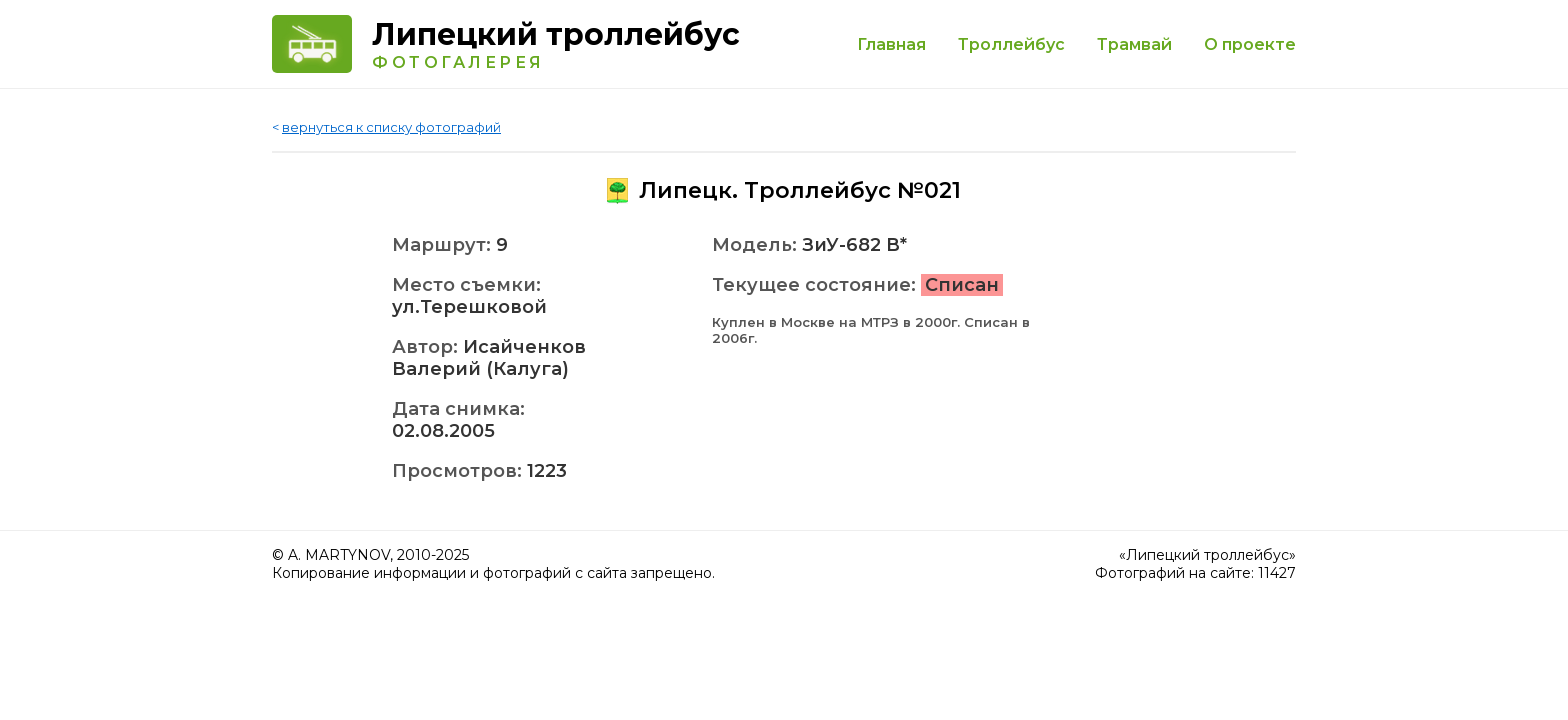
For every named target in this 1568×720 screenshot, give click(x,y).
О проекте (1250, 44)
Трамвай (1134, 44)
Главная (891, 44)
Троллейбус (1011, 44)
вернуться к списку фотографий (391, 127)
